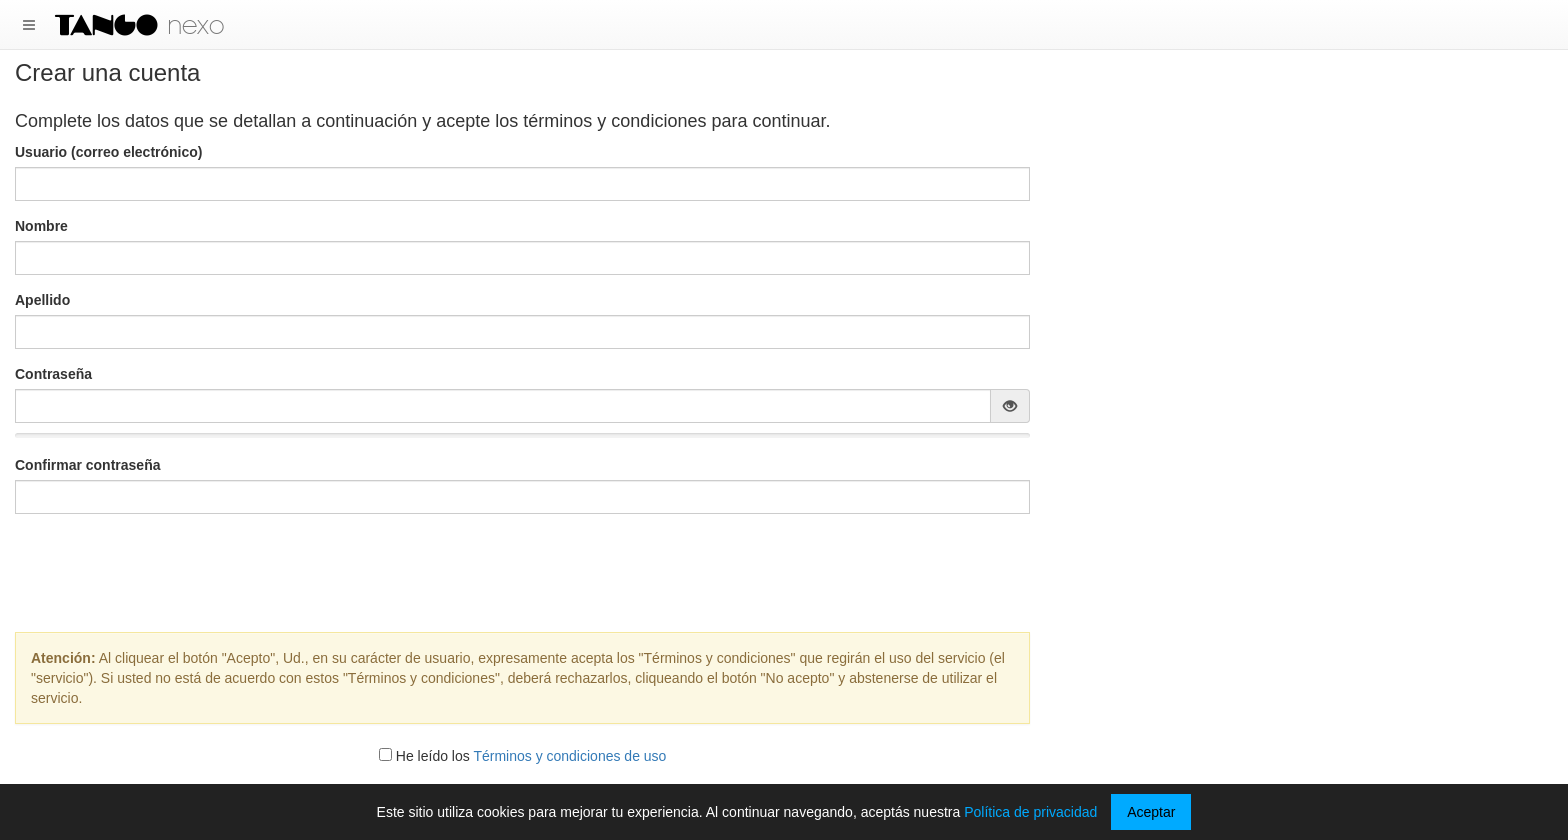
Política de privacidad (1030, 812)
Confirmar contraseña (87, 465)
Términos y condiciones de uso (569, 756)
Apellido (42, 300)
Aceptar (1151, 812)
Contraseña (53, 374)
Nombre (41, 226)
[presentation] (523, 568)
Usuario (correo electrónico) (109, 152)
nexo (195, 25)
